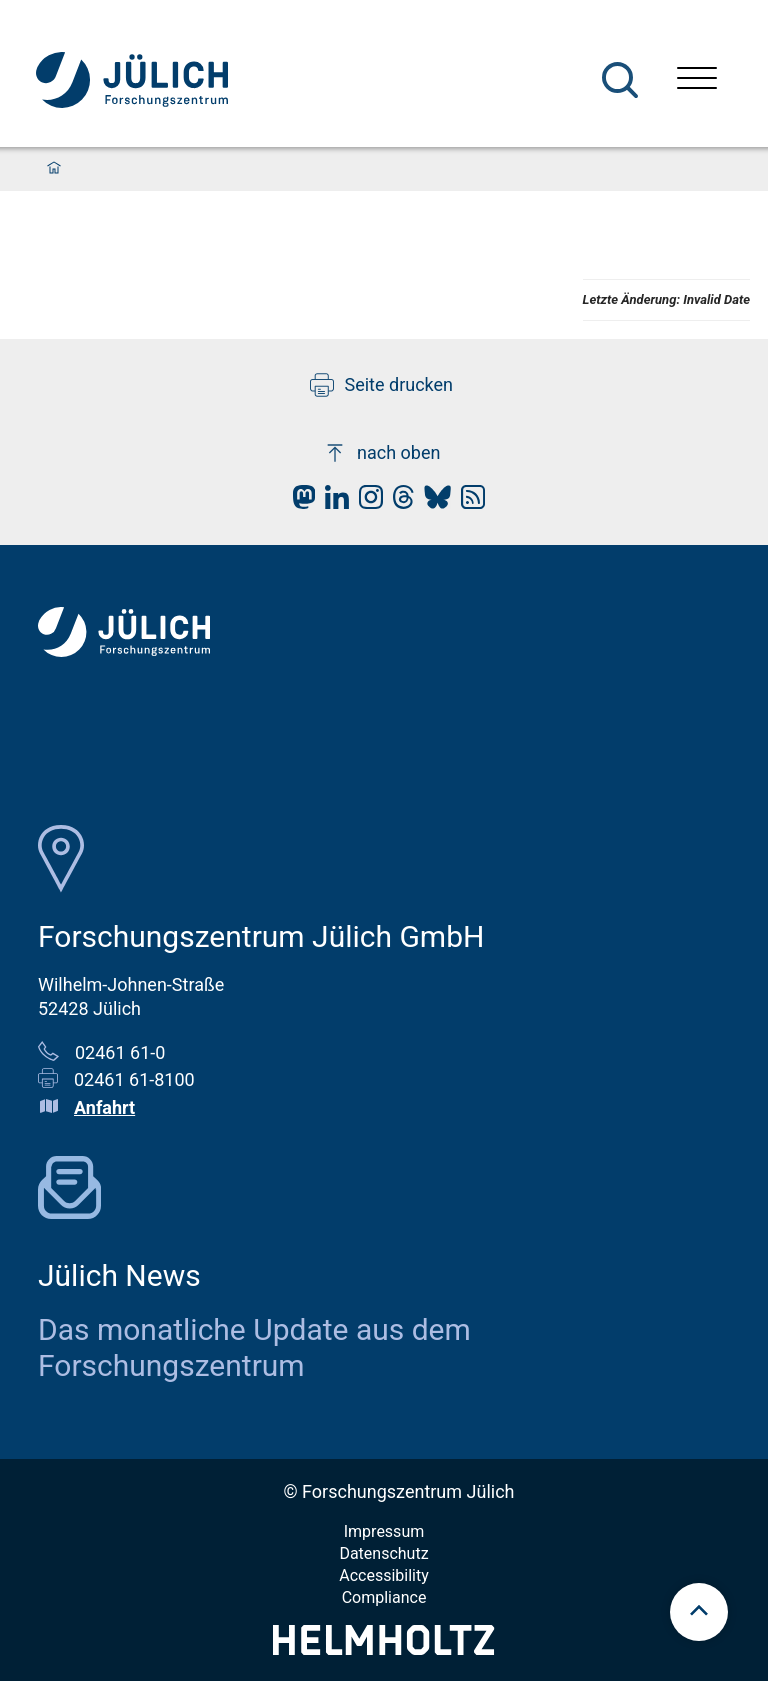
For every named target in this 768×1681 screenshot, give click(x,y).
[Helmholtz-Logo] (383, 1648)
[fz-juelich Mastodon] (299, 502)
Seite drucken (381, 385)
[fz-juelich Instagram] (366, 502)
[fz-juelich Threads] (398, 502)
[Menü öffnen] (697, 80)
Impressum (384, 1531)
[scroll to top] (699, 1612)
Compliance (384, 1597)
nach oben (381, 453)
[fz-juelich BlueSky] (432, 502)
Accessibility (384, 1575)
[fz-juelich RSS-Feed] (468, 502)
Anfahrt (104, 1107)
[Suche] (620, 80)
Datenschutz (383, 1553)
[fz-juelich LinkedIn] (332, 502)
